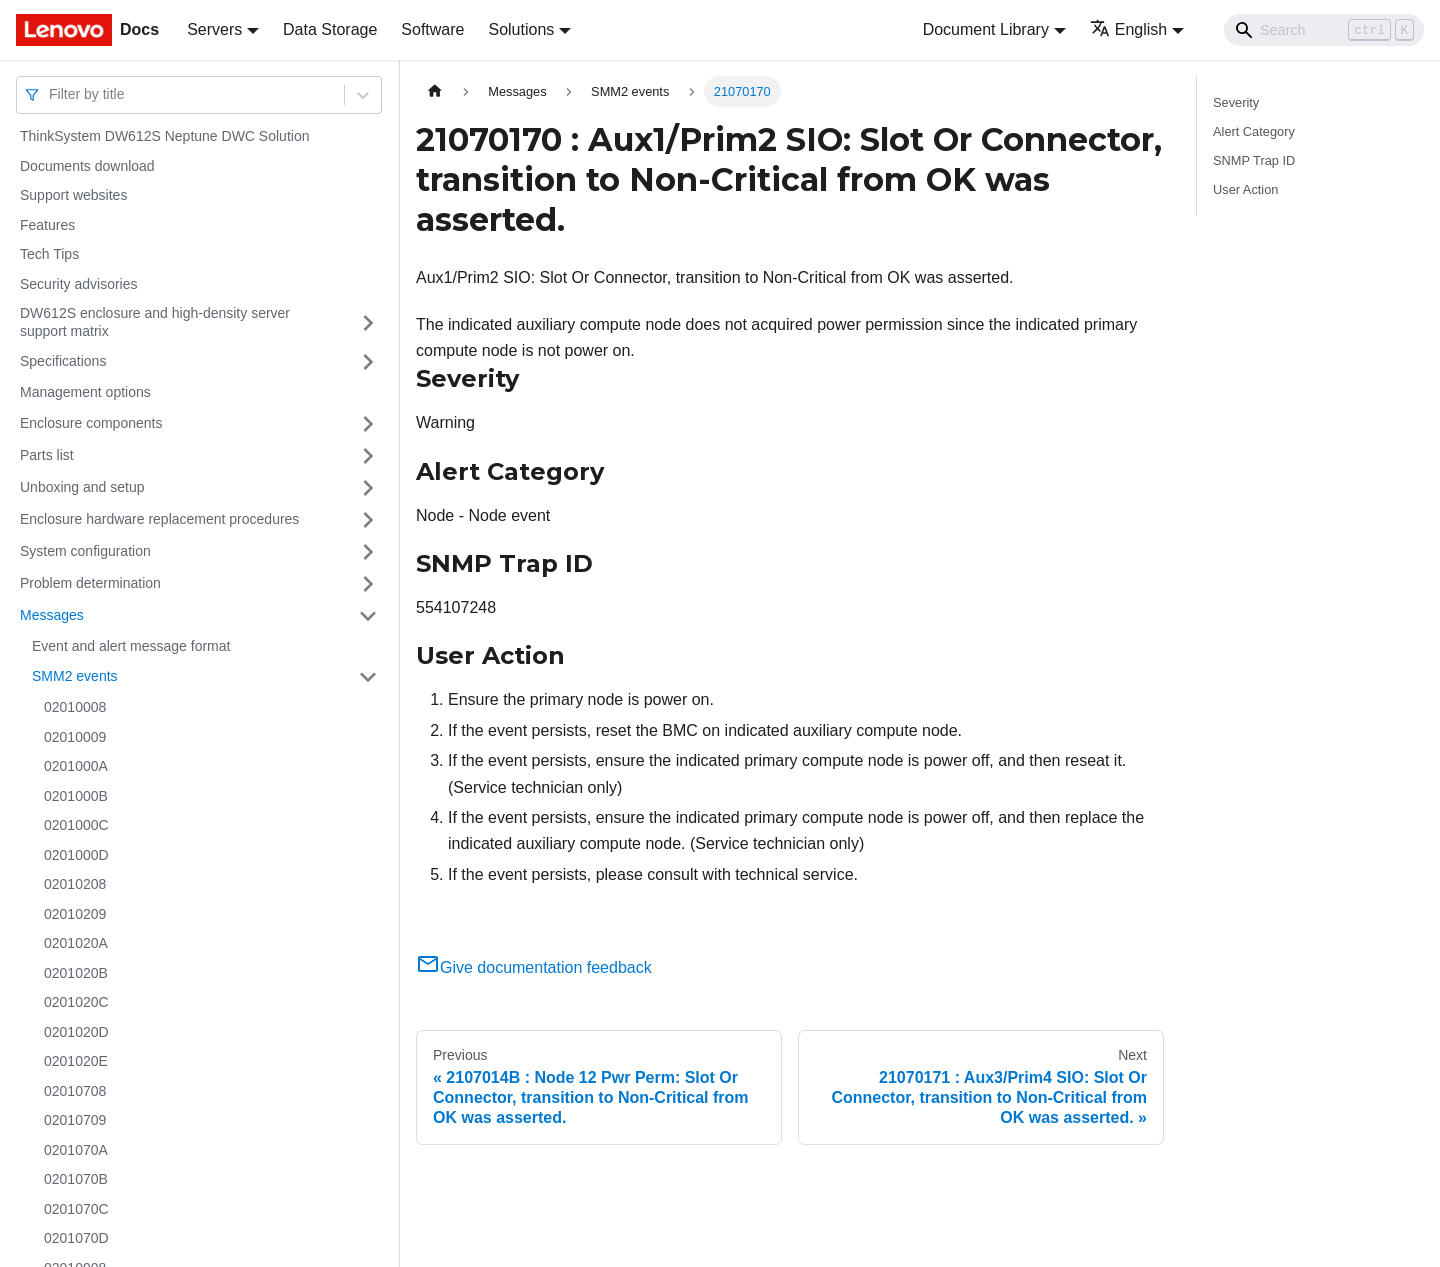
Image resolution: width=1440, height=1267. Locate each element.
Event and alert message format (131, 646)
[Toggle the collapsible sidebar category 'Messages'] (368, 616)
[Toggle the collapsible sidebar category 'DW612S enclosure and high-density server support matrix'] (368, 322)
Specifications (63, 361)
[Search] (1324, 30)
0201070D (76, 1238)
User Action (1245, 189)
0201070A (76, 1150)
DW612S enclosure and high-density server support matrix (155, 322)
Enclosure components (91, 423)
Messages (52, 615)
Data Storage (330, 29)
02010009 (75, 737)
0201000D (76, 855)
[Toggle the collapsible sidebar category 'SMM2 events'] (368, 677)
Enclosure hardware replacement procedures (159, 519)
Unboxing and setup (82, 487)
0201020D (76, 1032)
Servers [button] (214, 29)
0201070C (76, 1209)
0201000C (76, 825)
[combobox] (51, 94)
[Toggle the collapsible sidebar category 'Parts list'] (368, 456)
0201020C (76, 1002)
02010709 (75, 1120)
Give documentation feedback (534, 967)
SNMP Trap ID (1254, 160)
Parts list (47, 455)
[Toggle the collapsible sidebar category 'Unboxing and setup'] (368, 488)
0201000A (76, 766)
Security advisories (79, 284)
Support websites (73, 195)
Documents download (87, 166)
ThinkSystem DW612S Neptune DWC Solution (164, 136)
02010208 (75, 884)
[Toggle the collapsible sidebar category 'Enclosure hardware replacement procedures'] (368, 520)
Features (47, 225)
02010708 (75, 1091)
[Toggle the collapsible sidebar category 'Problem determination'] (368, 584)
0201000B (76, 796)
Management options (85, 392)
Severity (1236, 102)
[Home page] (435, 91)
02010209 (75, 914)
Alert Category (1254, 131)
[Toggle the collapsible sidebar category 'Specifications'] (368, 362)
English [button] (1128, 29)
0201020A (76, 943)
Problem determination (90, 583)
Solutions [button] (521, 29)
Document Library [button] (986, 29)
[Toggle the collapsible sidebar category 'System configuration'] (368, 552)
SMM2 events (75, 676)
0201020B (76, 973)
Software (432, 29)
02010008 (75, 707)
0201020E (76, 1061)
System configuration (85, 551)
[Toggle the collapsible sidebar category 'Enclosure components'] (368, 424)
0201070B (76, 1179)
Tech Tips (49, 254)
